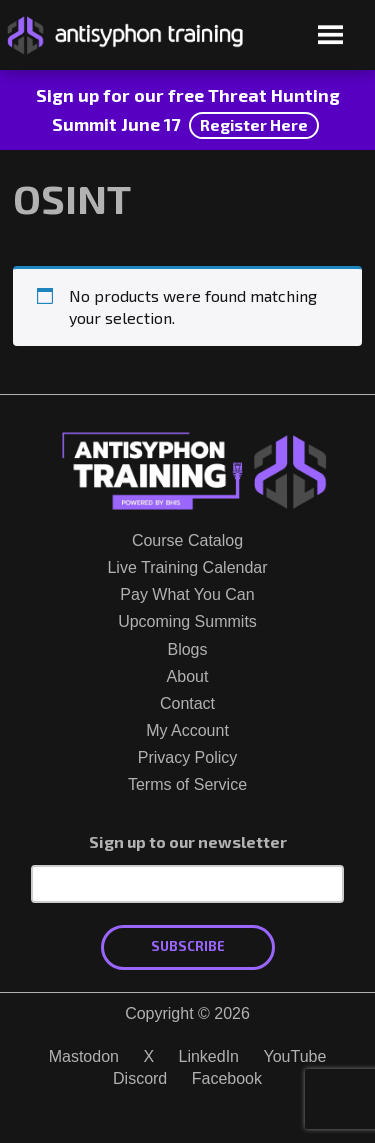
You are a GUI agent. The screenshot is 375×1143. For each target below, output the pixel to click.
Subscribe (188, 946)
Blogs (187, 649)
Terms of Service (187, 784)
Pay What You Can (187, 594)
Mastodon (84, 1056)
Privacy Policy (188, 757)
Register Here (254, 124)
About (188, 676)
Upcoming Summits (187, 621)
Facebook (227, 1078)
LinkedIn (209, 1056)
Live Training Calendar (187, 567)
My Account (187, 730)
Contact (187, 703)
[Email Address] (187, 884)
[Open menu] (330, 36)
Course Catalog (187, 540)
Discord (140, 1078)
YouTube (294, 1056)
